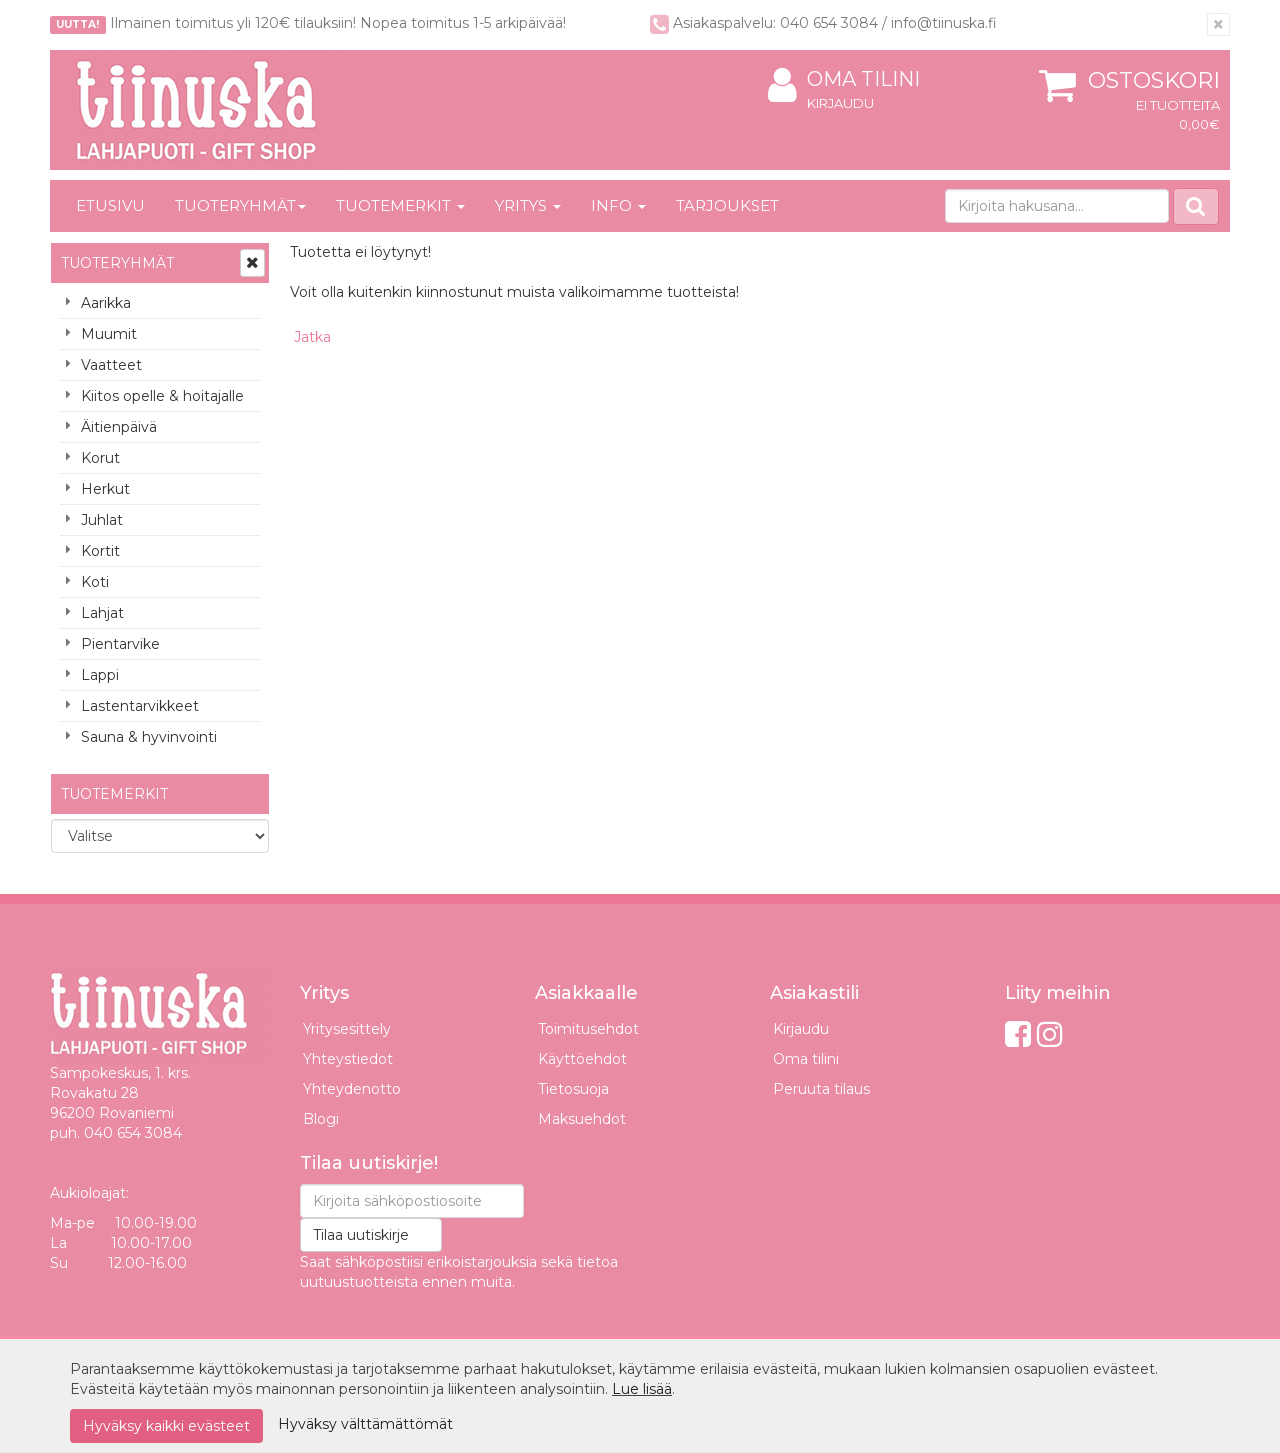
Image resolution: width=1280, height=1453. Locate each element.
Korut (100, 458)
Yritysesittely (347, 1029)
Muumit (109, 334)
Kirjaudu (840, 103)
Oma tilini (844, 79)
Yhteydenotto (352, 1089)
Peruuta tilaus (821, 1089)
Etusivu (110, 205)
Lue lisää (642, 1389)
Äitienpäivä (119, 427)
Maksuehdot (582, 1119)
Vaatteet (111, 365)
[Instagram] (1050, 1034)
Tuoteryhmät (240, 205)
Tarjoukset (727, 205)
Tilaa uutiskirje (361, 1235)
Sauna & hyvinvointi (149, 737)
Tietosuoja (573, 1089)
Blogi (321, 1119)
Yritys (528, 205)
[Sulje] (1218, 24)
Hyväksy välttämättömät (365, 1424)
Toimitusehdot (588, 1029)
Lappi (100, 675)
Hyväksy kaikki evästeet (166, 1426)
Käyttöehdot (582, 1059)
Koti (95, 582)
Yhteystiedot (348, 1059)
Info (618, 205)
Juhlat (102, 520)
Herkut (105, 489)
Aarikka (106, 303)
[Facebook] (1018, 1034)
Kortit (100, 551)
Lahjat (102, 613)
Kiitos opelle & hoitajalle (162, 396)
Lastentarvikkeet (140, 706)
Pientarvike (120, 644)
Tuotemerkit (400, 205)
